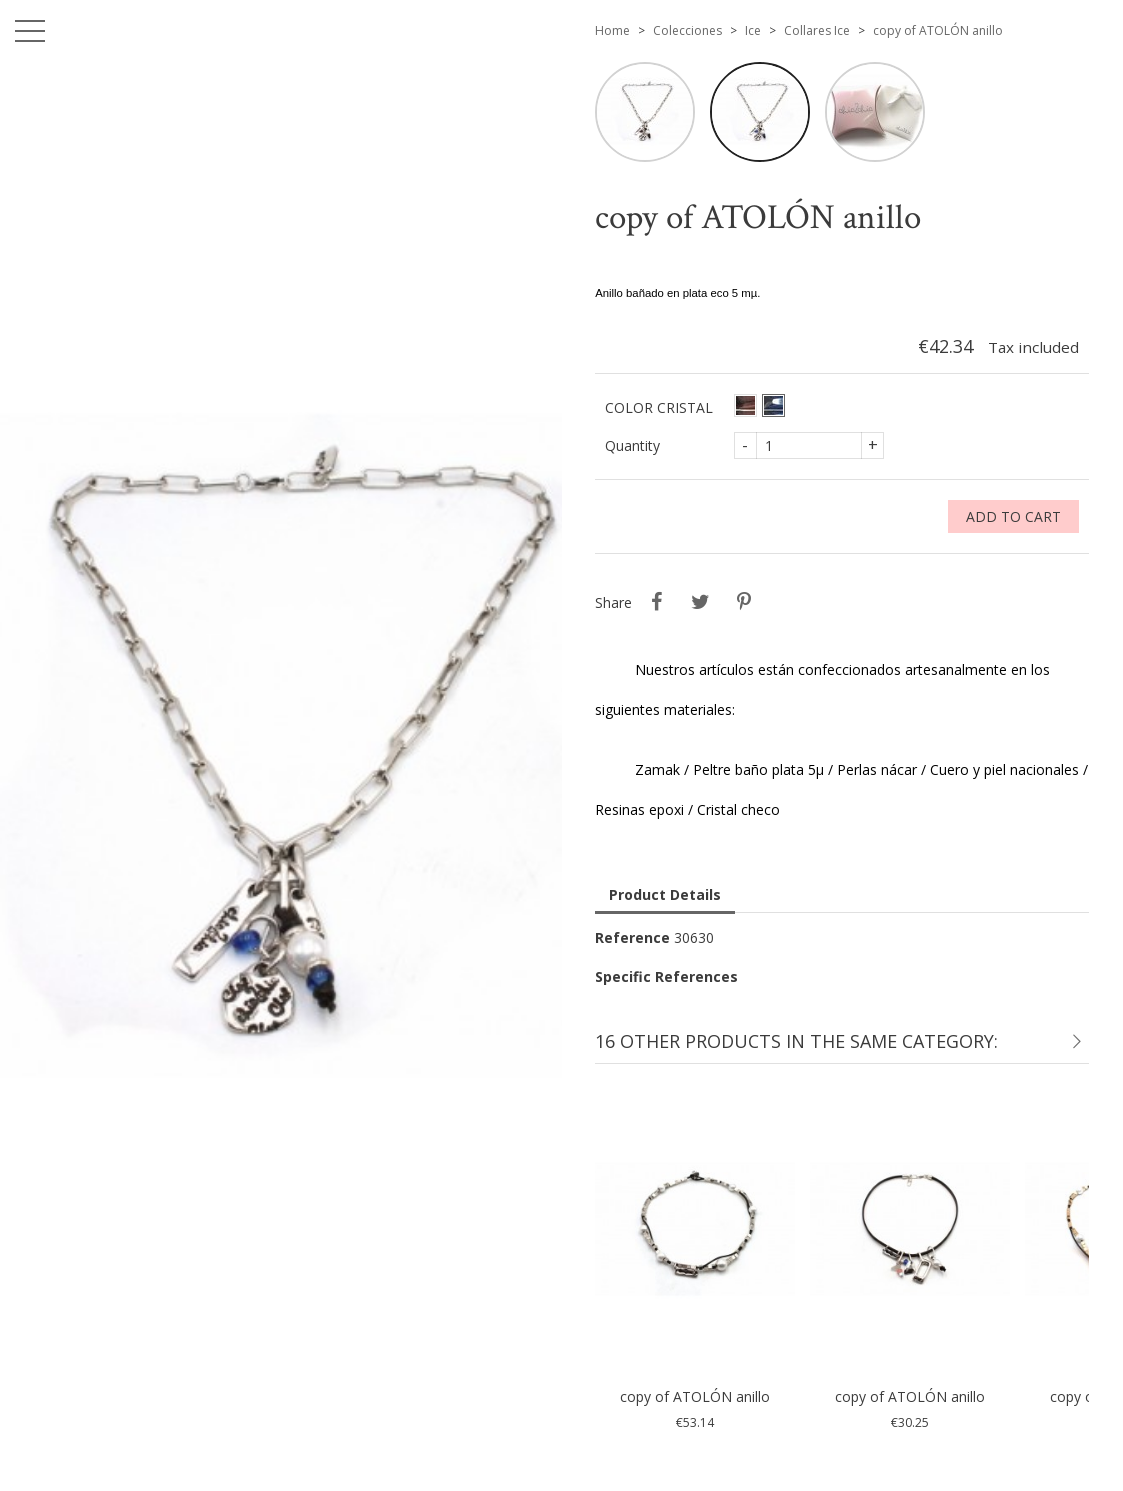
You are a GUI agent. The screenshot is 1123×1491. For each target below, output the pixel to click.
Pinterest (744, 602)
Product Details (665, 894)
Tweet (700, 602)
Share (656, 602)
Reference (632, 937)
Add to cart (1013, 516)
